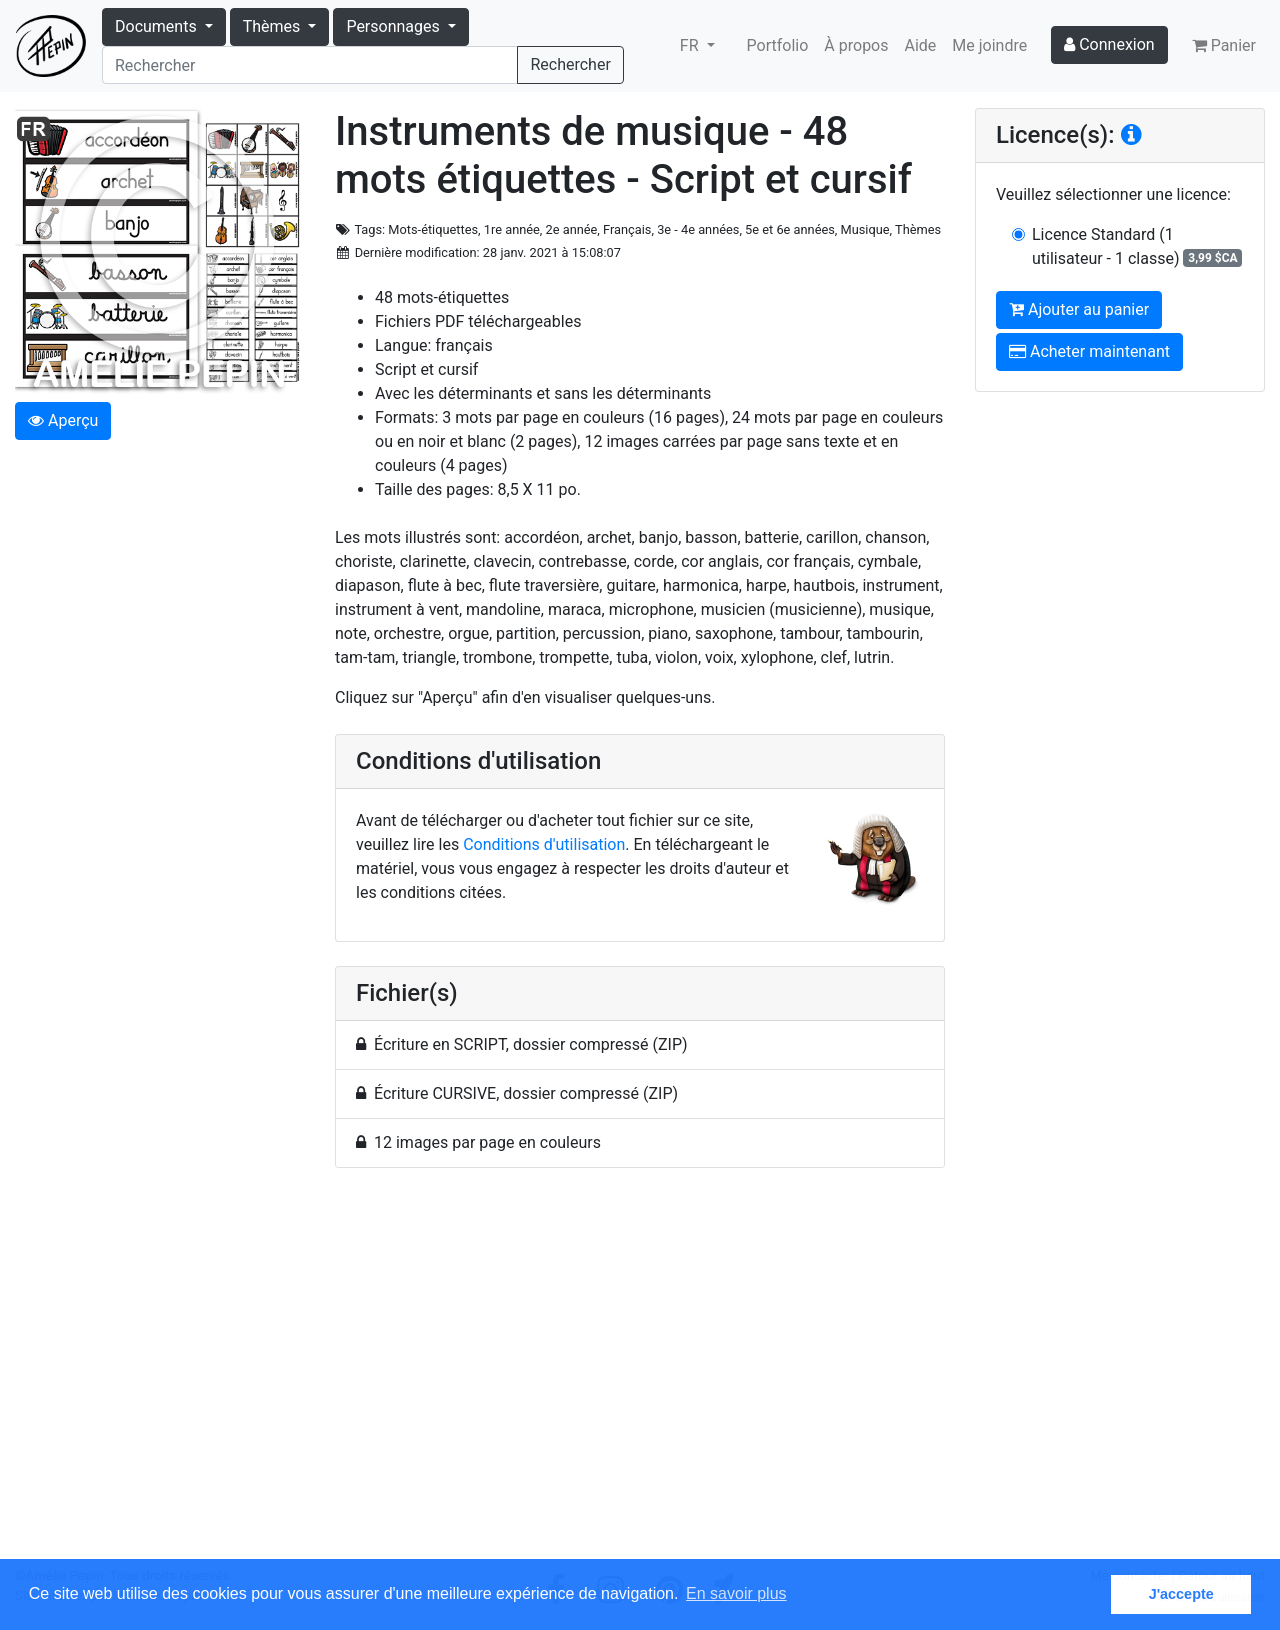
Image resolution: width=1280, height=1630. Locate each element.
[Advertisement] (640, 1375)
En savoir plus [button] (736, 1593)
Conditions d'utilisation (544, 844)
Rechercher (570, 64)
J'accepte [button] (1181, 1594)
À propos (856, 45)
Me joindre (989, 45)
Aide (921, 45)
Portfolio (778, 45)
